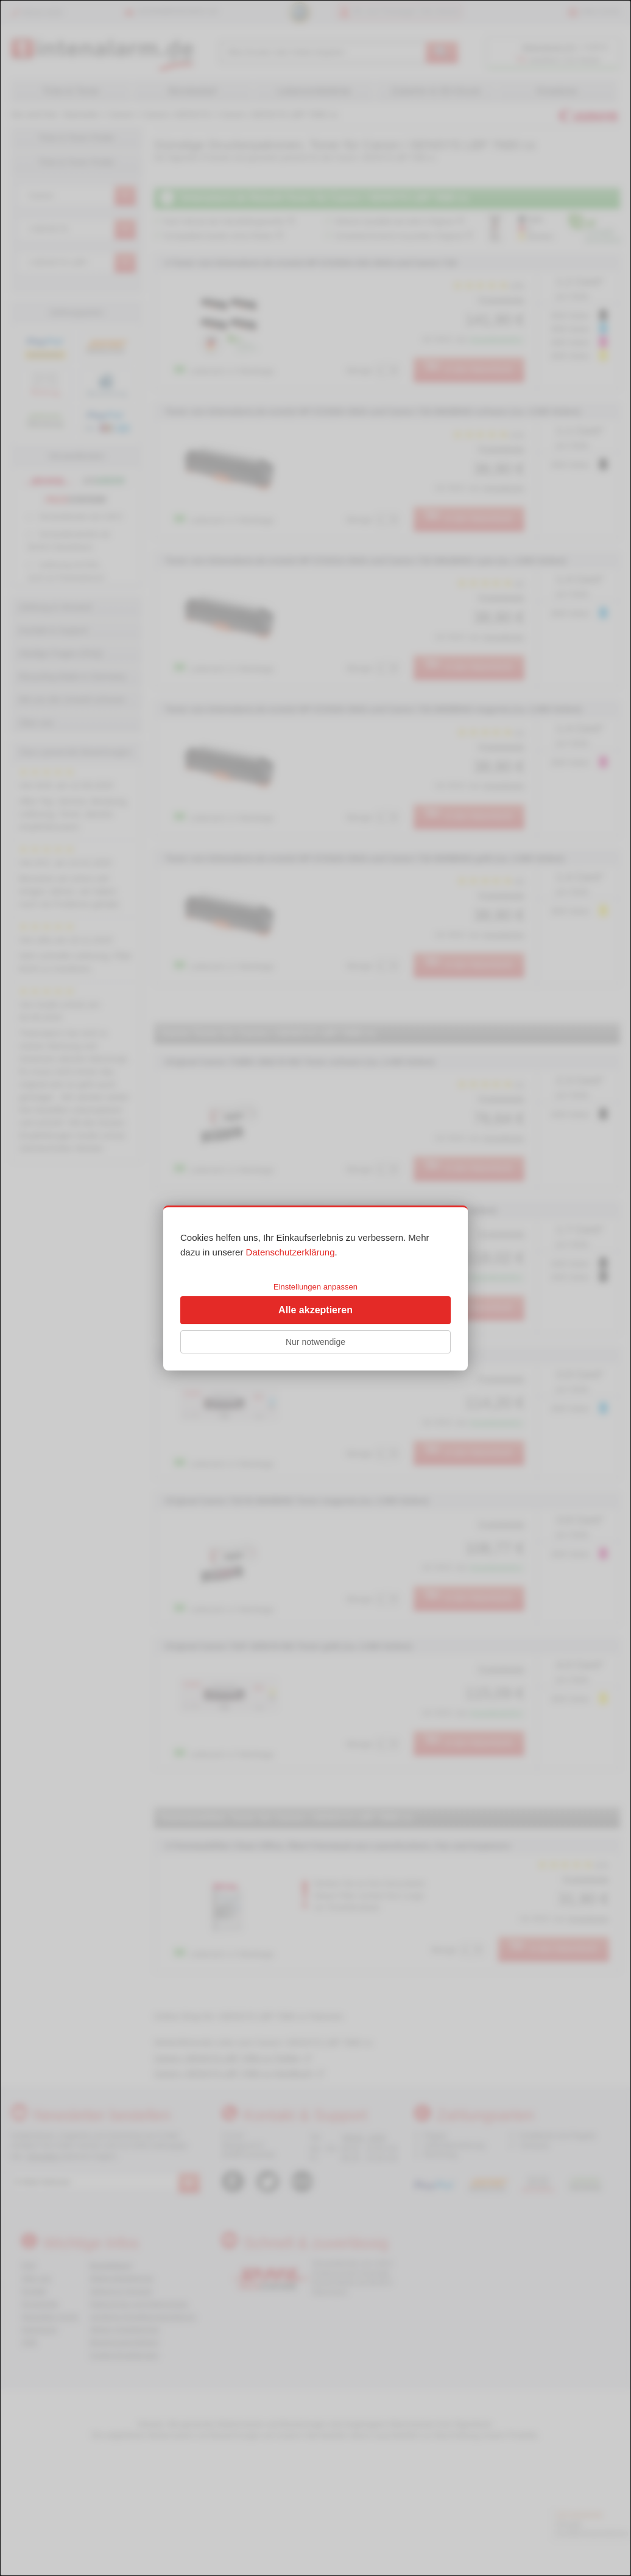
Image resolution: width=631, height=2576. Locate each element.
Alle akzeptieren (315, 1310)
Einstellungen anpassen (315, 1286)
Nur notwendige (315, 1342)
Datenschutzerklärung (290, 1252)
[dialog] (315, 1288)
